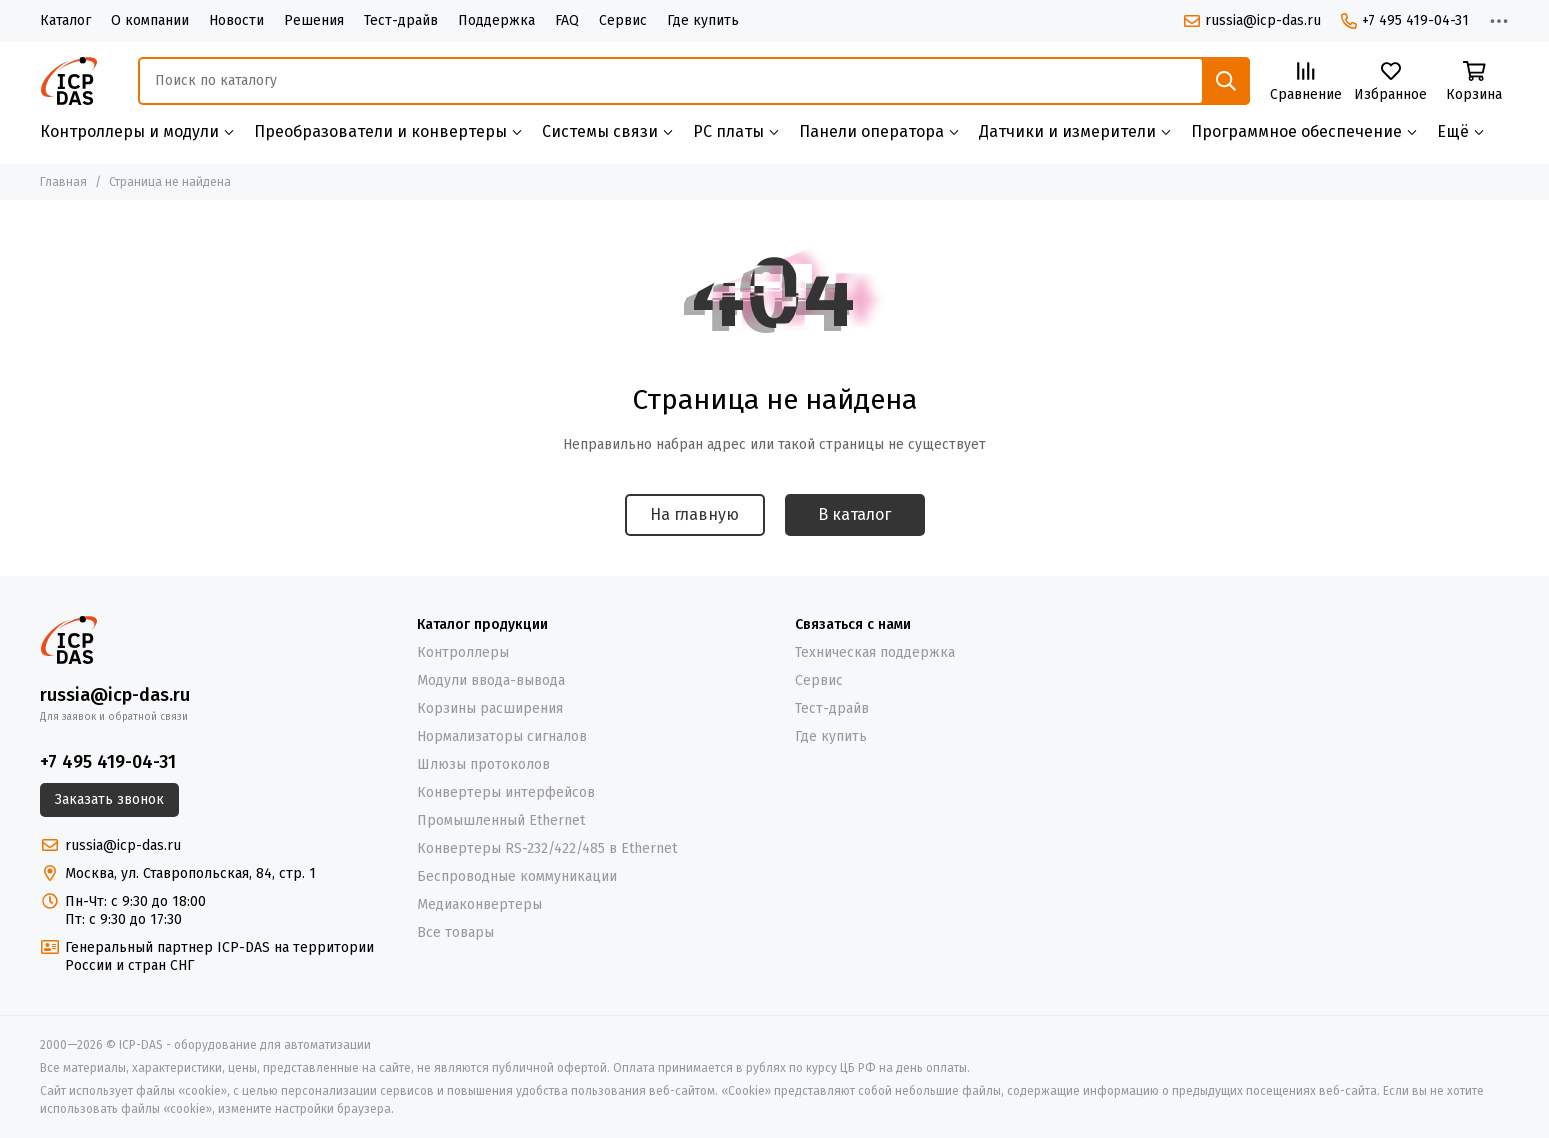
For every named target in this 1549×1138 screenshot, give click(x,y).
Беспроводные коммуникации (517, 876)
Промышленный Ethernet (501, 820)
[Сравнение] (1306, 82)
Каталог (65, 20)
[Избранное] (1390, 82)
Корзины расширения (490, 708)
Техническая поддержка (875, 652)
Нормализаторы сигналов (502, 736)
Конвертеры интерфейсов (506, 792)
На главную (694, 514)
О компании (150, 20)
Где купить (703, 20)
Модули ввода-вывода (491, 680)
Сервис (623, 20)
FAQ (567, 20)
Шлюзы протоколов (483, 764)
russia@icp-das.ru (1252, 20)
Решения (314, 20)
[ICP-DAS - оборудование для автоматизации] (69, 81)
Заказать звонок (109, 799)
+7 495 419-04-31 (1405, 20)
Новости (236, 20)
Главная (63, 182)
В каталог (854, 514)
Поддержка (496, 20)
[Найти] (1226, 81)
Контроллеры (463, 652)
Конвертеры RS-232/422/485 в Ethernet (547, 848)
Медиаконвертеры (479, 904)
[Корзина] (1474, 82)
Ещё (1453, 131)
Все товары (455, 932)
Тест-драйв (401, 20)
